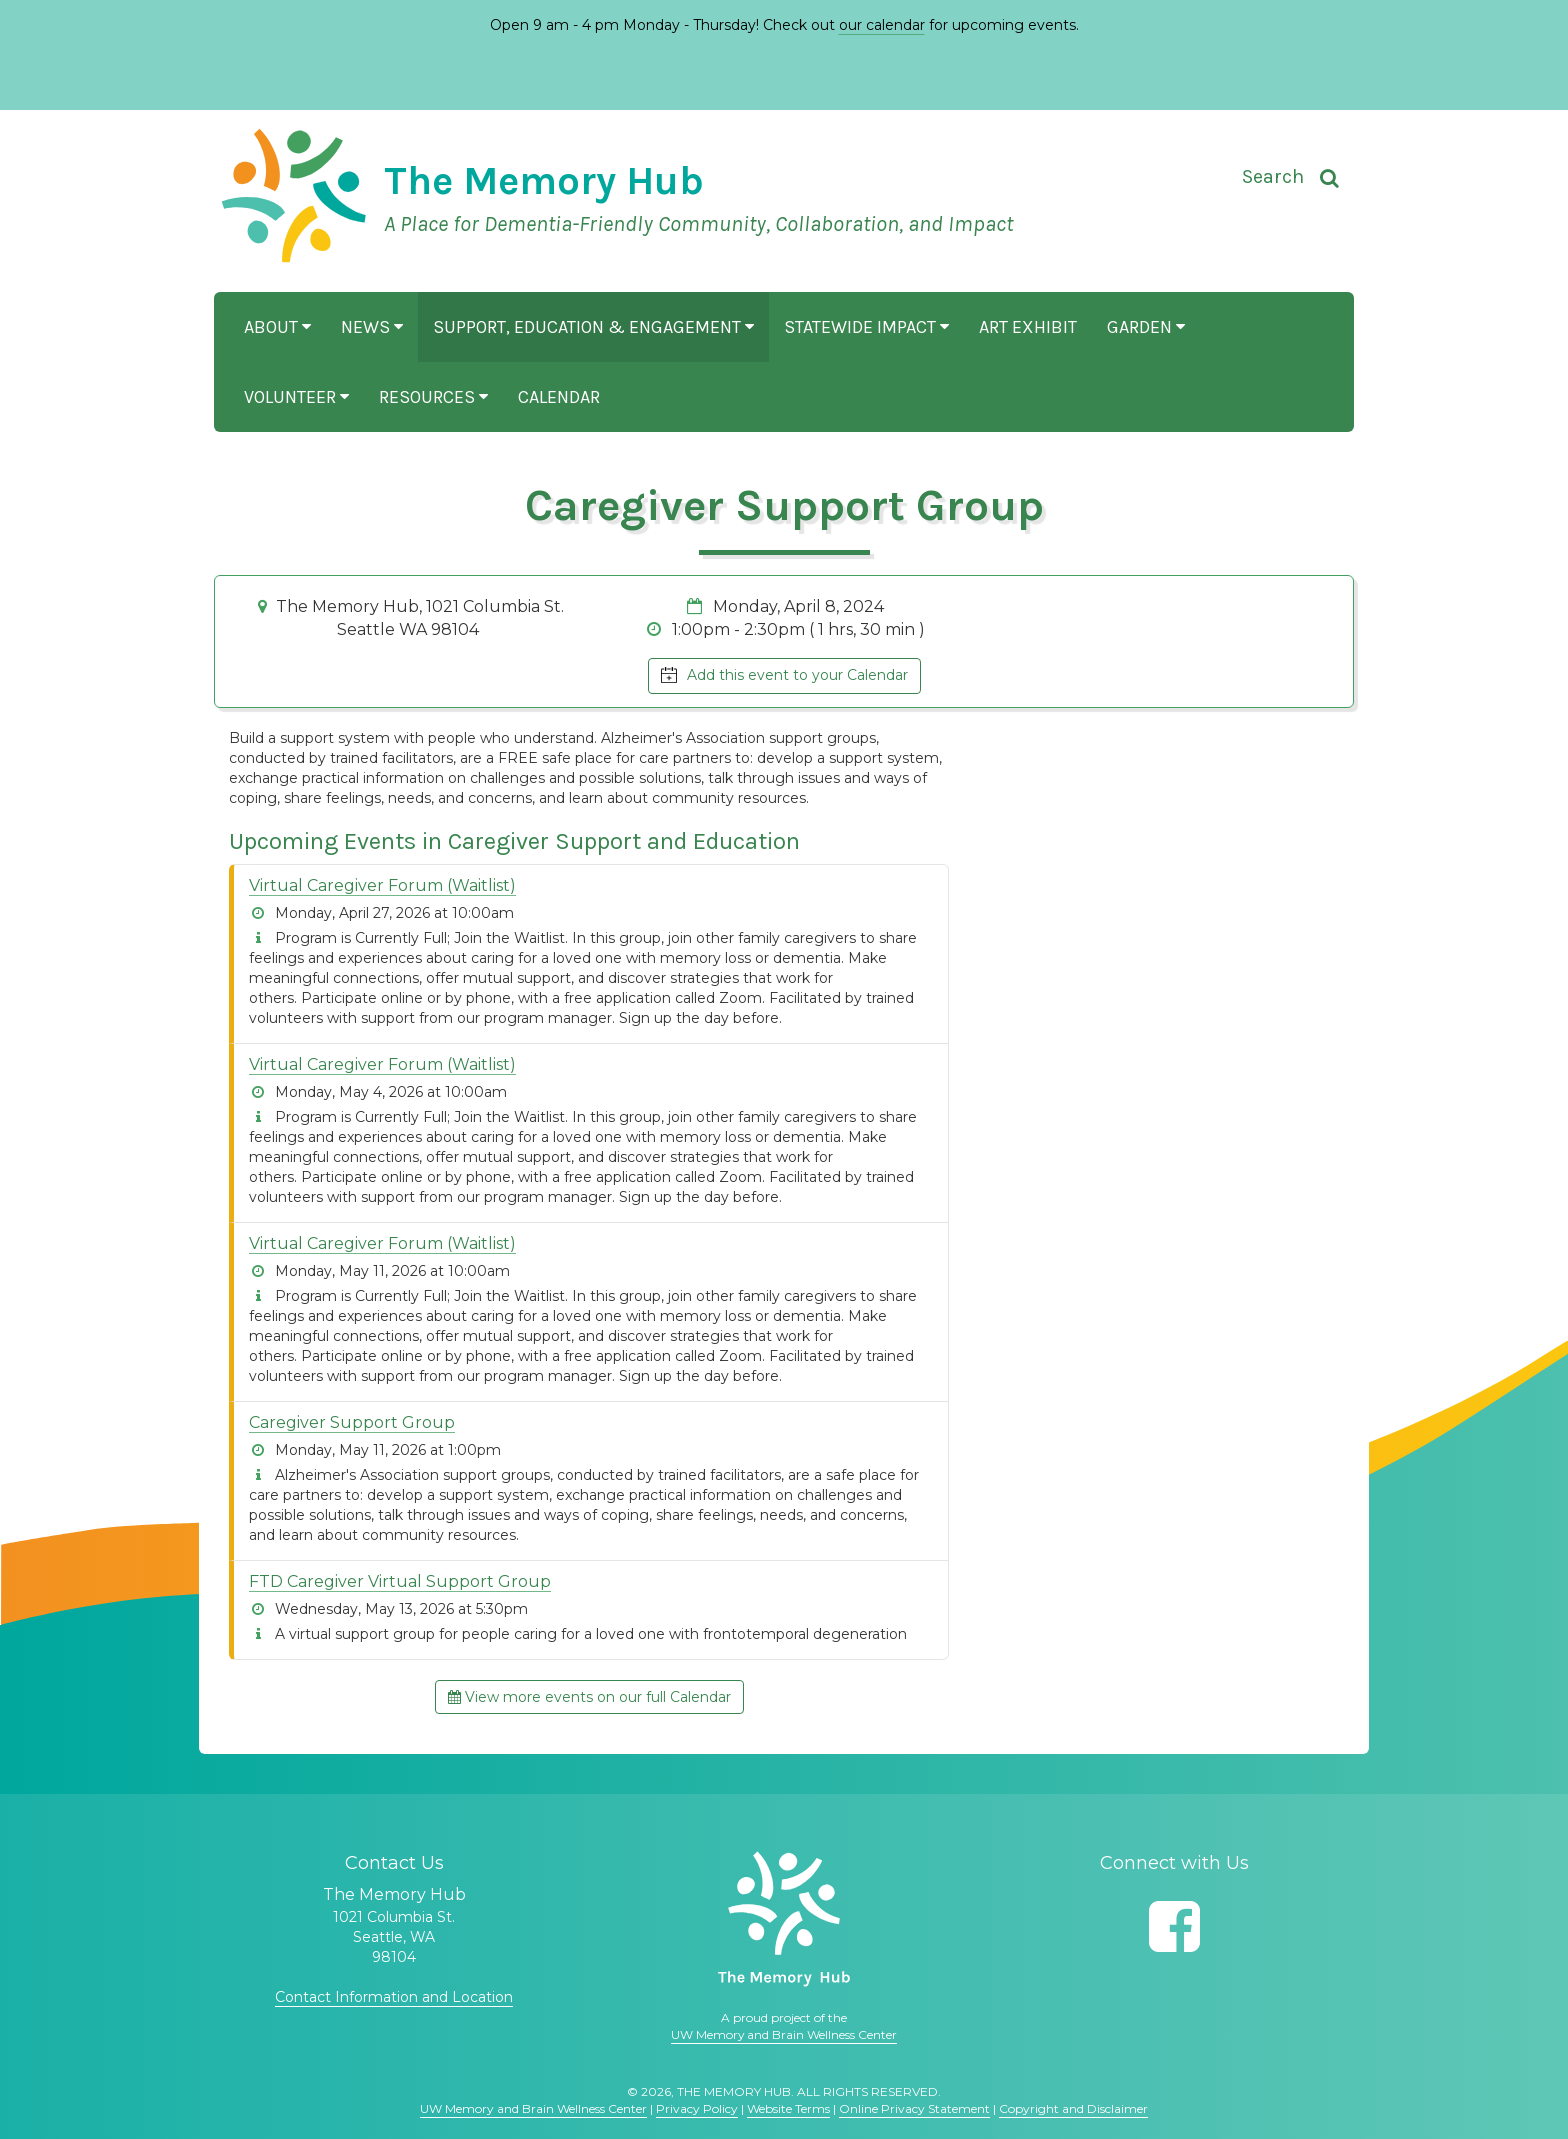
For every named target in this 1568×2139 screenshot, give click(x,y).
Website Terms (788, 2108)
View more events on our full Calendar (589, 1697)
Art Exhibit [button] (1028, 327)
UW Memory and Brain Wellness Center (784, 2034)
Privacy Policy (697, 2108)
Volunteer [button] (296, 397)
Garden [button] (1146, 327)
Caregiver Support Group (352, 1422)
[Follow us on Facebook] (1174, 1926)
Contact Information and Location (394, 1997)
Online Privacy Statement (914, 2108)
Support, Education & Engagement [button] (593, 327)
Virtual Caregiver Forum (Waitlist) (382, 885)
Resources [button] (433, 397)
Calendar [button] (559, 397)
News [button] (372, 327)
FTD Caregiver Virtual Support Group (400, 1581)
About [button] (277, 327)
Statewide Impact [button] (866, 327)
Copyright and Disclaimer (1073, 2108)
